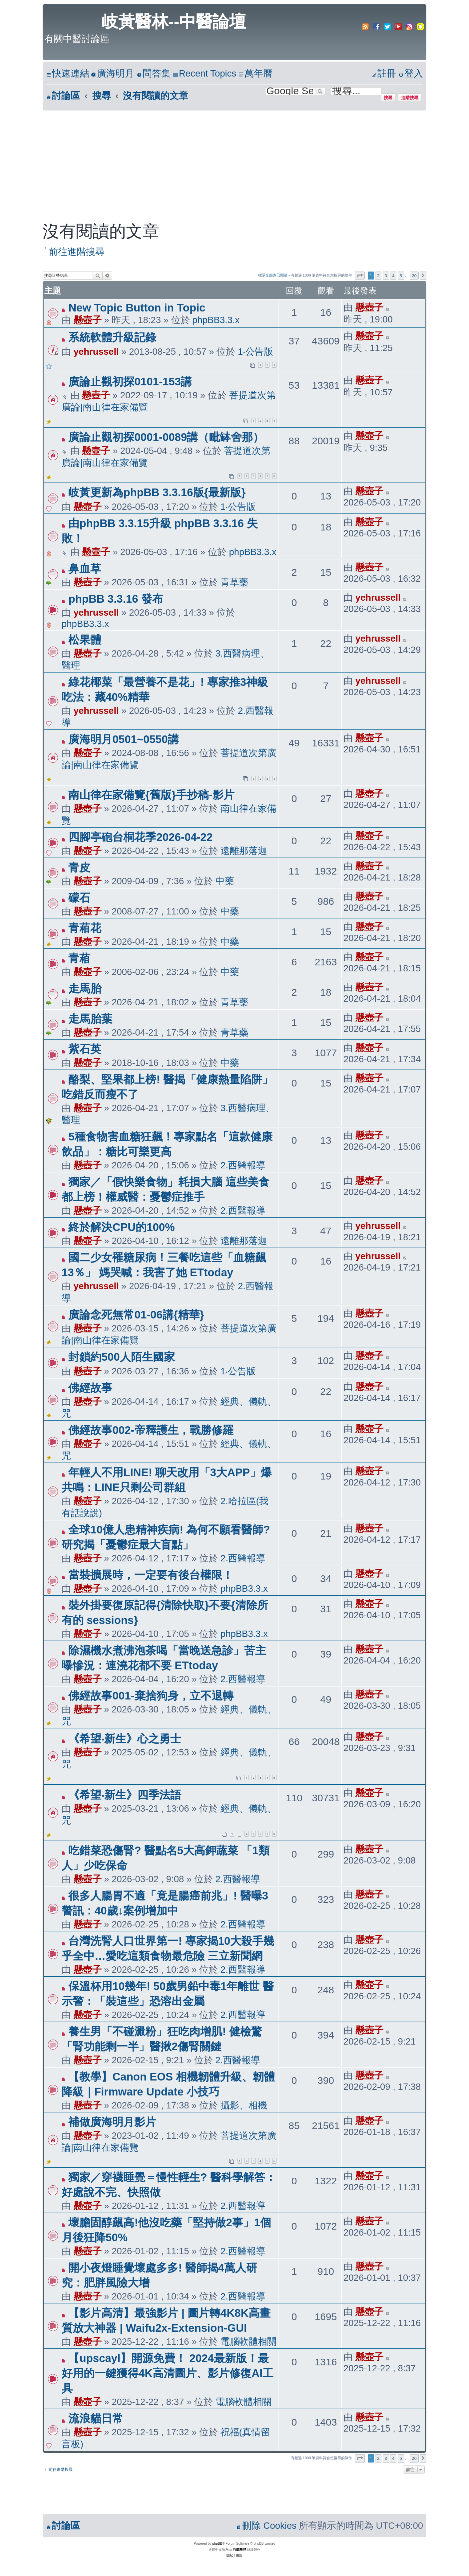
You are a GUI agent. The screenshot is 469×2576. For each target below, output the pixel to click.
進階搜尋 (409, 97)
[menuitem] (112, 74)
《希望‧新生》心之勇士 (124, 1738)
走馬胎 (84, 988)
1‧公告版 (255, 351)
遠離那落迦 (244, 851)
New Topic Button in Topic (136, 307)
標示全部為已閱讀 (272, 275)
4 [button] (393, 276)
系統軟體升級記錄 (112, 337)
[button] (360, 276)
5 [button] (401, 276)
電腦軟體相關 (248, 2341)
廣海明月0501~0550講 (123, 739)
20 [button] (414, 276)
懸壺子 (88, 320)
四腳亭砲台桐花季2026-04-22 (140, 837)
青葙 (79, 958)
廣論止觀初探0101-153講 (130, 381)
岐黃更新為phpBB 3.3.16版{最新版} (156, 492)
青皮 (79, 867)
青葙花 (84, 928)
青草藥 (234, 582)
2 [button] (378, 276)
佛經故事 (90, 1388)
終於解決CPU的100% (121, 1227)
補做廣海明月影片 (112, 2122)
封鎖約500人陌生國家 (121, 1357)
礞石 (79, 898)
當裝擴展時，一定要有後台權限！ (150, 1575)
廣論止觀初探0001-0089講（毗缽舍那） (166, 437)
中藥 (225, 881)
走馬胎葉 (90, 1019)
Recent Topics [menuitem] (204, 73)
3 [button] (386, 276)
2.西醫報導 (243, 1165)
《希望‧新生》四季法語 (124, 1795)
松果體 (84, 640)
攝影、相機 (244, 2105)
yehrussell (96, 351)
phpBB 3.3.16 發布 (115, 599)
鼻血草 (84, 568)
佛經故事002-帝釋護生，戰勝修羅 (150, 1430)
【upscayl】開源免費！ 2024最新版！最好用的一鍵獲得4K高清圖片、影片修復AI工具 (167, 2373)
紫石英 (84, 1049)
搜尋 (388, 97)
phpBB (217, 2543)
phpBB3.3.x (215, 320)
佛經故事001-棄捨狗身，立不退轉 (150, 1695)
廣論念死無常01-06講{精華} (136, 1314)
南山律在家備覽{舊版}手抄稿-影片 (151, 795)
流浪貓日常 (95, 2418)
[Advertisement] (234, 160)
